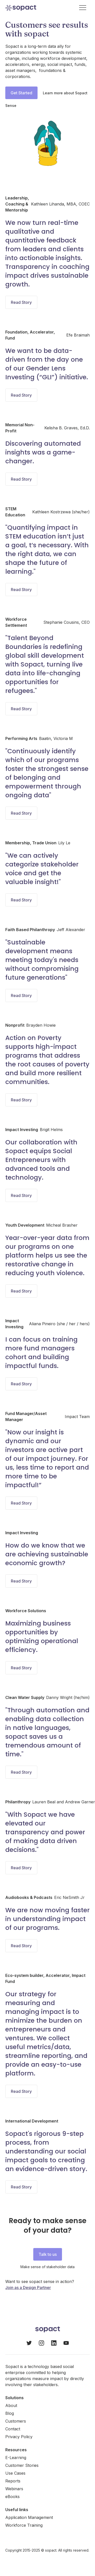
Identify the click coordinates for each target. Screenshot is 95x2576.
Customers (15, 2421)
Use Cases (15, 2473)
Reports (12, 2480)
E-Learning (15, 2457)
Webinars (14, 2488)
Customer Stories (22, 2465)
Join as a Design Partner (28, 2287)
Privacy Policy (19, 2436)
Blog (9, 2413)
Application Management (29, 2517)
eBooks (12, 2496)
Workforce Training (24, 2525)
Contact (12, 2428)
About (11, 2405)
